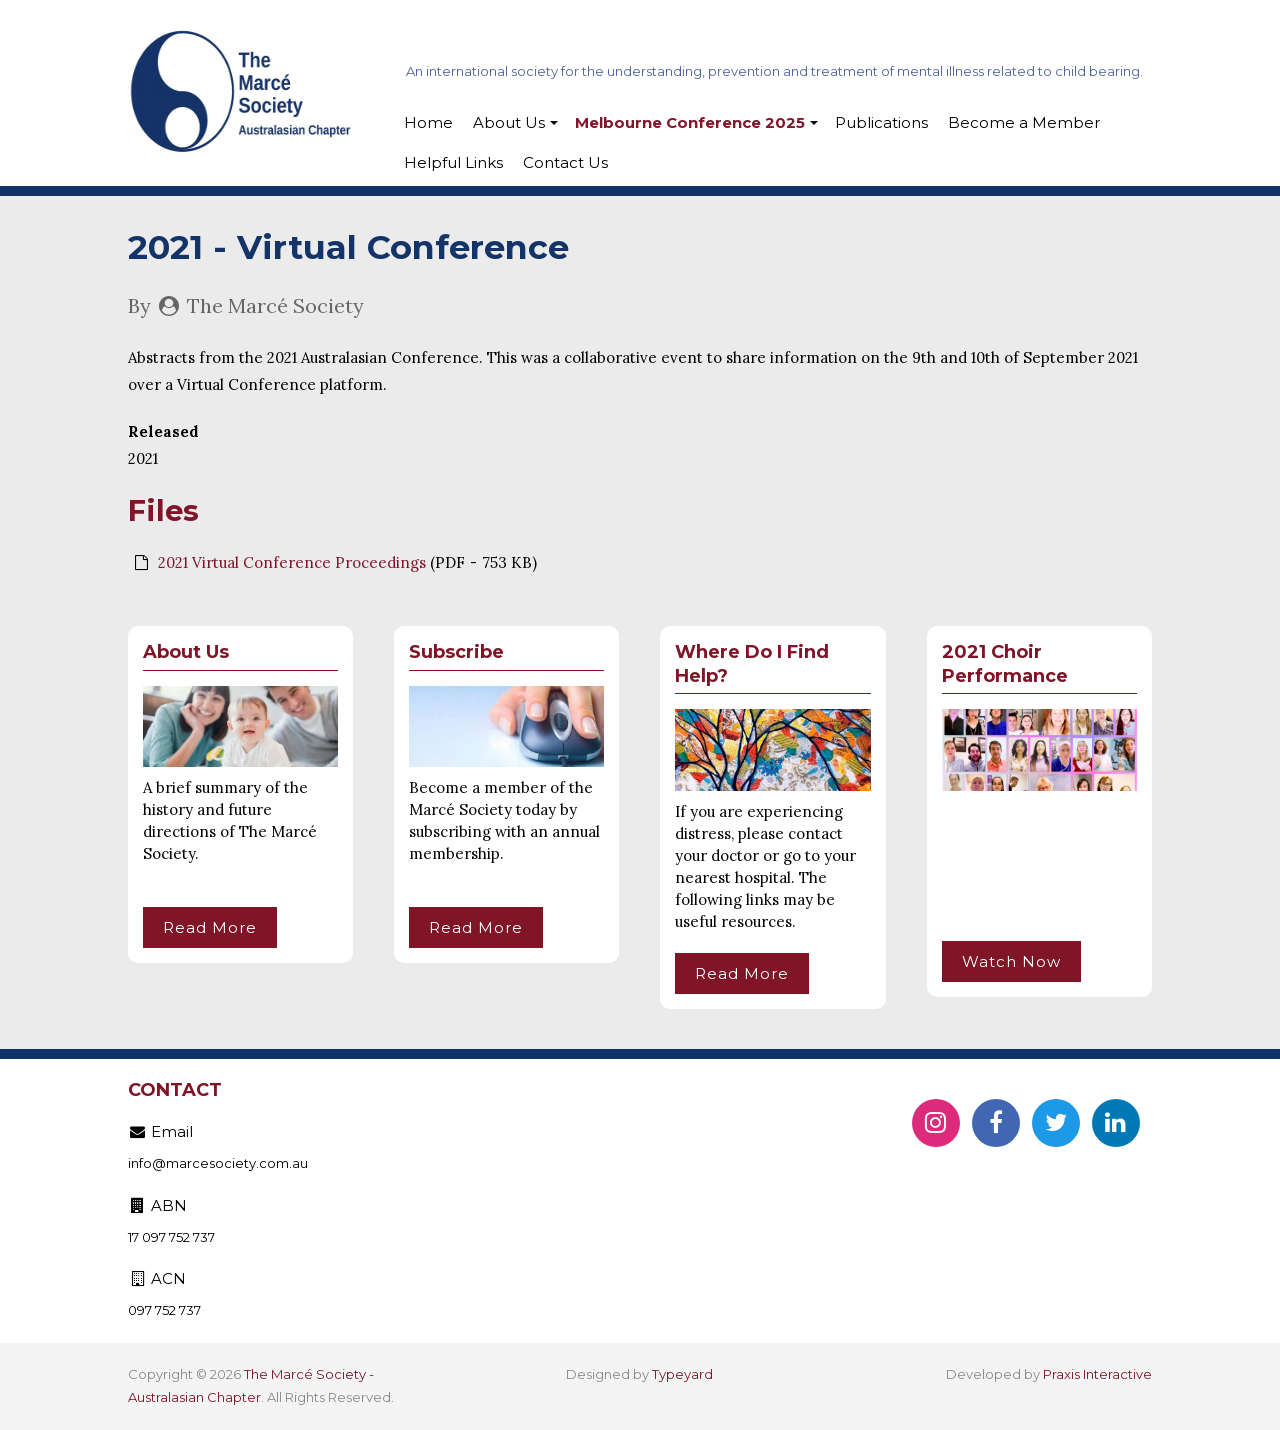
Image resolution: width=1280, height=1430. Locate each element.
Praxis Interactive (1097, 1374)
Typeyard (682, 1374)
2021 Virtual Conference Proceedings (292, 562)
